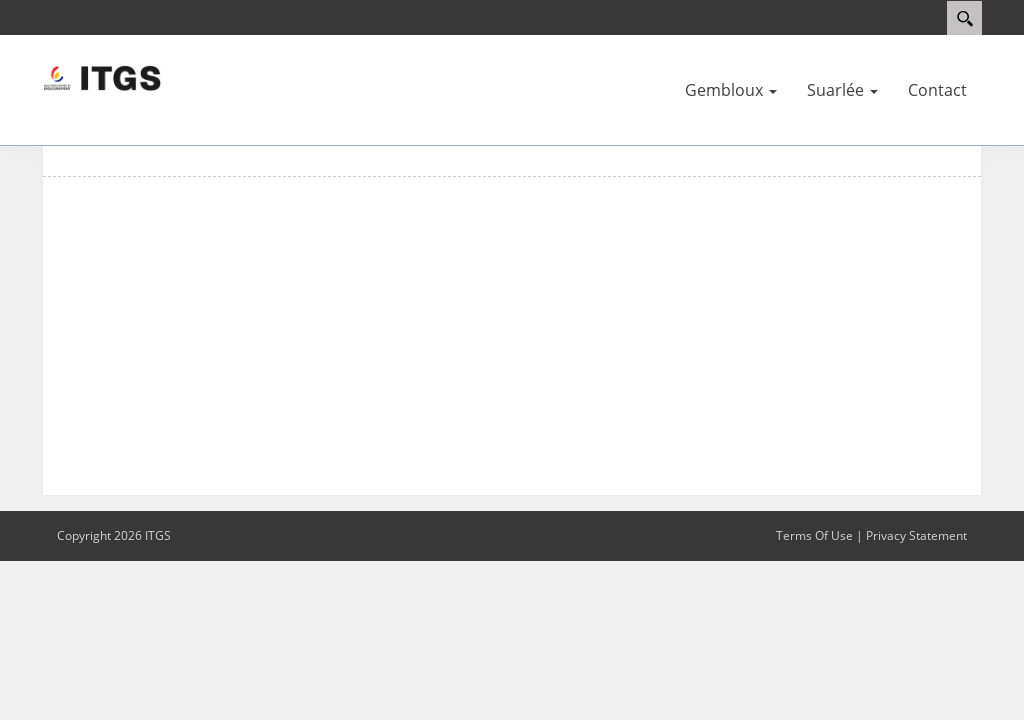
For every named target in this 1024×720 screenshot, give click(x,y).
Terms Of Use (814, 535)
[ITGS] (102, 77)
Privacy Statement (916, 535)
